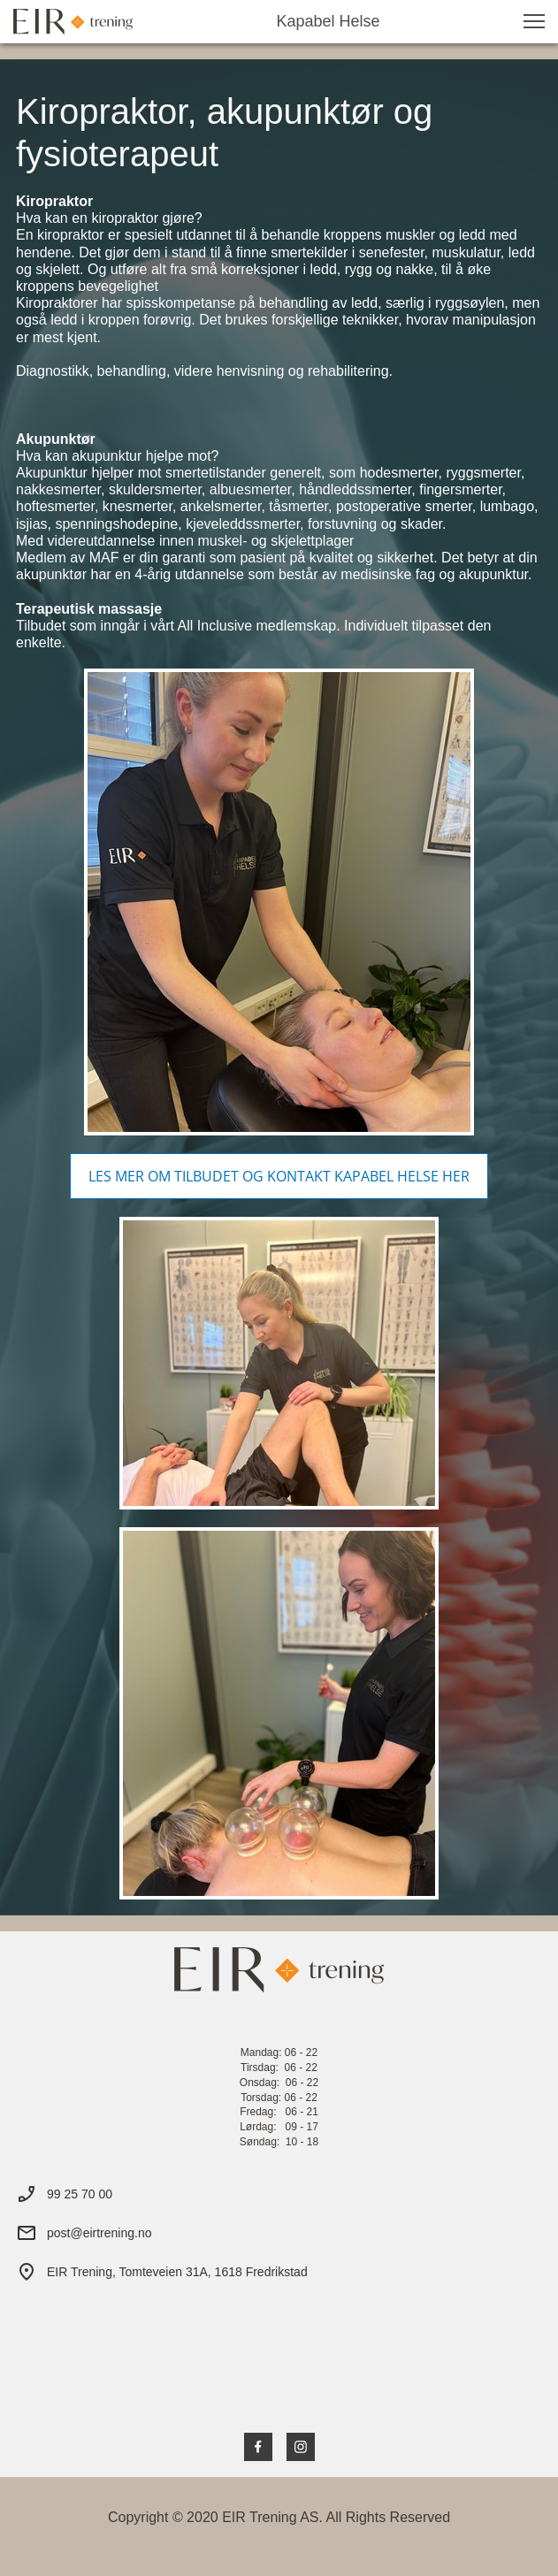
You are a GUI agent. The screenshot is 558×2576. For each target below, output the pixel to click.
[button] (534, 21)
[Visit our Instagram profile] (301, 2447)
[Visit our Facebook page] (258, 2447)
